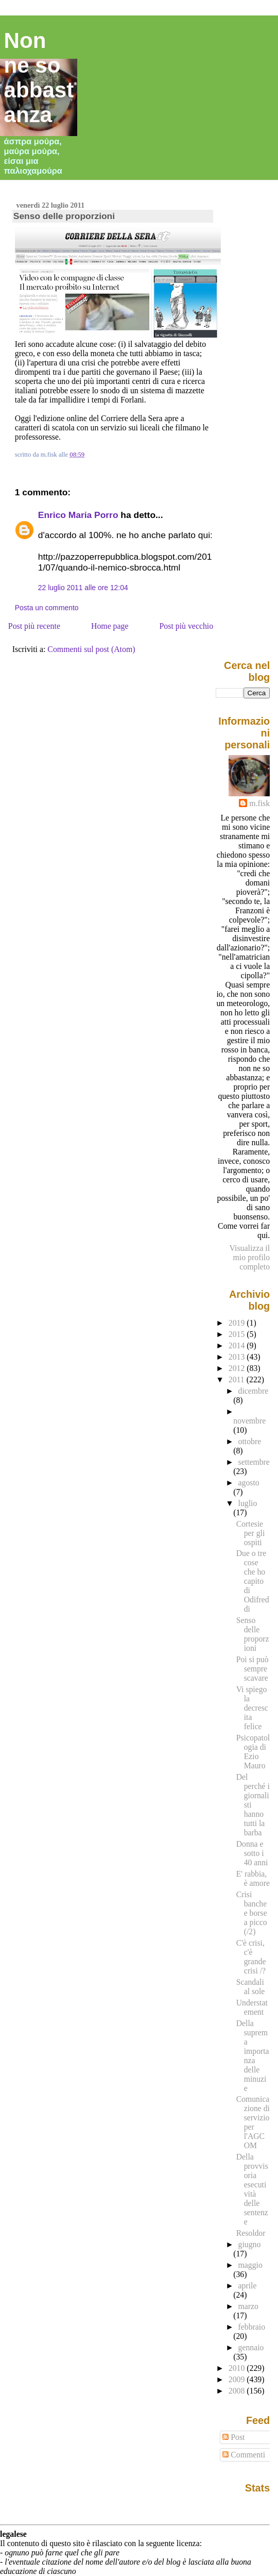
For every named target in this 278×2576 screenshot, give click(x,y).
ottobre (250, 1441)
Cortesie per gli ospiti (250, 1533)
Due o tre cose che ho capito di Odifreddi (252, 1581)
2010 (238, 2368)
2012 (238, 1368)
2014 (238, 1345)
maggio (250, 2265)
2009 (238, 2379)
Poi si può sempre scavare (252, 1668)
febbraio (251, 2326)
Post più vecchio (187, 626)
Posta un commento (47, 608)
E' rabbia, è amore (253, 1878)
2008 (238, 2390)
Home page (110, 626)
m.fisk (259, 803)
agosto (248, 1482)
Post (233, 2437)
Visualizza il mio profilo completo (250, 1257)
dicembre (253, 1390)
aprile (247, 2285)
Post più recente (34, 626)
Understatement (252, 2007)
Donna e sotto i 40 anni (252, 1853)
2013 (238, 1356)
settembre (254, 1462)
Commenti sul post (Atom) (91, 649)
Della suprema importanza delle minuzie (252, 2056)
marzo (248, 2306)
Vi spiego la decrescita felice (252, 1708)
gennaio (251, 2347)
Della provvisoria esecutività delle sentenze (252, 2189)
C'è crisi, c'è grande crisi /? (251, 1956)
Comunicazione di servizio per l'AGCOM (253, 2122)
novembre (249, 1420)
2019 (238, 1322)
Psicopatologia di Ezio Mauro (253, 1751)
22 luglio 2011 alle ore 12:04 (83, 587)
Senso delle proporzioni (64, 216)
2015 (238, 1334)
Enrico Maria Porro (78, 515)
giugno (249, 2244)
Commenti (243, 2454)
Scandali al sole (250, 1987)
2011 (238, 1379)
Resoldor (251, 2233)
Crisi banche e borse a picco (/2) (251, 1913)
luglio (247, 1503)
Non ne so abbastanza (39, 77)
